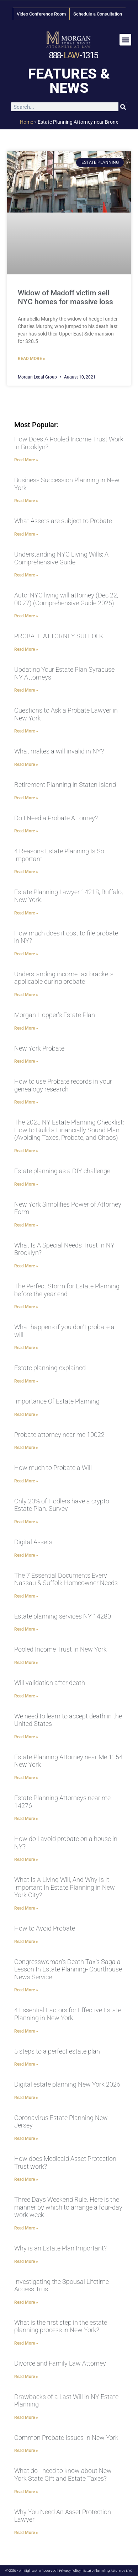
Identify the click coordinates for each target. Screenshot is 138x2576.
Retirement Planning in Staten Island (65, 784)
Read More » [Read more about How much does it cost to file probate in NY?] (26, 953)
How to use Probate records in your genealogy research (63, 1085)
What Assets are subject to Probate (63, 521)
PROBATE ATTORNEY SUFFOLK (58, 636)
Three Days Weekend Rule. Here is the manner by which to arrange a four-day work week (68, 2207)
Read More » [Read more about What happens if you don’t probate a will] (26, 1347)
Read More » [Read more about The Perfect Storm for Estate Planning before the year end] (26, 1306)
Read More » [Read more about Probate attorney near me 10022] (26, 1447)
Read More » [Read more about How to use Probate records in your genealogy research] (26, 1102)
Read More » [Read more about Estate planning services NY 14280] (26, 1629)
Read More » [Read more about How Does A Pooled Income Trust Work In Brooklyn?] (26, 459)
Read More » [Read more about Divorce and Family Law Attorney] (26, 2376)
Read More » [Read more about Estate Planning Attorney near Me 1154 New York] (26, 1777)
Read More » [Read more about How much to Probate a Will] (26, 1480)
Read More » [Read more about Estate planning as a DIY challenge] (26, 1184)
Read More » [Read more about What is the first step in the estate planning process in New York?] (26, 2343)
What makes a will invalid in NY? (59, 751)
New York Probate (39, 1048)
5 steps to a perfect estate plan (57, 2051)
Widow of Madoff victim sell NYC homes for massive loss (65, 297)
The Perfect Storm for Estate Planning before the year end (67, 1290)
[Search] (122, 106)
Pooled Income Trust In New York (60, 1649)
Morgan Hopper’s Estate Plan (54, 1015)
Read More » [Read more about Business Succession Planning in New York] (26, 500)
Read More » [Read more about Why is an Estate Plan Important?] (26, 2261)
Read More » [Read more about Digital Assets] (26, 1555)
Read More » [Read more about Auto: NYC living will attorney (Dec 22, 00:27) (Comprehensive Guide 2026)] (26, 615)
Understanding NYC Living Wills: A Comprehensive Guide (61, 558)
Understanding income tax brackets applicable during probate (63, 978)
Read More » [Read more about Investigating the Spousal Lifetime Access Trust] (26, 2302)
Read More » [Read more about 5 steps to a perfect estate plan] (26, 2064)
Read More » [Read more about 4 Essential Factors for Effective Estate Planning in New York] (26, 2031)
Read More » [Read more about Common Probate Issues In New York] (26, 2450)
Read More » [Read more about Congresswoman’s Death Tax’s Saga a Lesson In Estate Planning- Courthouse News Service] (26, 1989)
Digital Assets (33, 1542)
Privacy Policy (70, 2571)
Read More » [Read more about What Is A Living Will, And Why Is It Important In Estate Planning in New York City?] (26, 1908)
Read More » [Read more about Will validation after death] (26, 1696)
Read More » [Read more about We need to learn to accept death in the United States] (26, 1736)
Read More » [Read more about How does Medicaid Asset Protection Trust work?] (26, 2179)
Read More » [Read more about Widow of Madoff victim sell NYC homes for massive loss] (31, 358)
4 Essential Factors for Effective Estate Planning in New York (67, 2014)
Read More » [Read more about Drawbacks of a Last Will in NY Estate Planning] (26, 2417)
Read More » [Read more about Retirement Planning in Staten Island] (26, 797)
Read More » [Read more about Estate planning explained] (26, 1381)
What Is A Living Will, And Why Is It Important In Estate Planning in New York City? (64, 1887)
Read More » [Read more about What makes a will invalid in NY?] (26, 764)
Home (26, 122)
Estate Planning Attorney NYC (108, 2571)
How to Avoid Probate (44, 1928)
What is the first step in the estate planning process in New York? (60, 2326)
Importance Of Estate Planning (57, 1401)
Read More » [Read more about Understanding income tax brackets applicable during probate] (26, 994)
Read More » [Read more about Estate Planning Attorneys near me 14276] (26, 1818)
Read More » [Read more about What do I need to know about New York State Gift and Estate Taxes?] (26, 2491)
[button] (125, 39)
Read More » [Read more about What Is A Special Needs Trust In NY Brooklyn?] (26, 1265)
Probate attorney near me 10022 (59, 1434)
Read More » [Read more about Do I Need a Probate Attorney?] (26, 830)
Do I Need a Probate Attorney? (56, 818)
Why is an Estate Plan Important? (60, 2248)
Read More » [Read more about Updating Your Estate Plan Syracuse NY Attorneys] (26, 690)
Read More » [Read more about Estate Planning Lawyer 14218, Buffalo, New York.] (26, 913)
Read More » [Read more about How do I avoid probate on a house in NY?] (26, 1859)
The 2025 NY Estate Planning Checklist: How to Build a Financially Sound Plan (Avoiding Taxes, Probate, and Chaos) (69, 1129)
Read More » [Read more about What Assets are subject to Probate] (26, 534)
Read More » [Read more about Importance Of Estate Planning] (26, 1414)
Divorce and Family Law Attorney (60, 2363)
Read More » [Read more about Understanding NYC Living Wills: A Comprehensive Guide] (26, 575)
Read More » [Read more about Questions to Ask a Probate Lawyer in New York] (26, 731)
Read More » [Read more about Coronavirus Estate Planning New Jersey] (26, 2138)
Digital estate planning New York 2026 (67, 2084)
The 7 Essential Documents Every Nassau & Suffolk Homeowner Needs (66, 1579)
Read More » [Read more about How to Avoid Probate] (26, 1941)
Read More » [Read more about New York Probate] (26, 1061)
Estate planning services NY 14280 (62, 1616)
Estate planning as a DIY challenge (62, 1171)
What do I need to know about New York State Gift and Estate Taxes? (63, 2474)
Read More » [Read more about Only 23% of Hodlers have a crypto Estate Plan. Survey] (26, 1521)
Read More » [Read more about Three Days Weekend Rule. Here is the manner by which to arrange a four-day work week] (26, 2228)
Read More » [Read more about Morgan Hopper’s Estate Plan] (26, 1028)
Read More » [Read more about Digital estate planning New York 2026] (26, 2097)
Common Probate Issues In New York (66, 2437)
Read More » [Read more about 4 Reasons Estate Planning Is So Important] (26, 871)
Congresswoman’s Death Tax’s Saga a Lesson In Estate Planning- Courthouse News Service (68, 1969)
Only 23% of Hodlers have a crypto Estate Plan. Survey (61, 1505)
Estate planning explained (50, 1368)
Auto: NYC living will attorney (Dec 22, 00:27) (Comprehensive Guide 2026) (66, 599)
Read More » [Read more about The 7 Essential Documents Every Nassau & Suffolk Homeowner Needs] (26, 1596)
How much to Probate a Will (53, 1467)
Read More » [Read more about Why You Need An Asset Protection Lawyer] (26, 2532)
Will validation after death (49, 1682)
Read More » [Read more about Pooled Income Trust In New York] (26, 1662)
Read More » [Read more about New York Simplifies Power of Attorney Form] (26, 1225)
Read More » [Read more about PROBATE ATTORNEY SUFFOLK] (26, 649)
